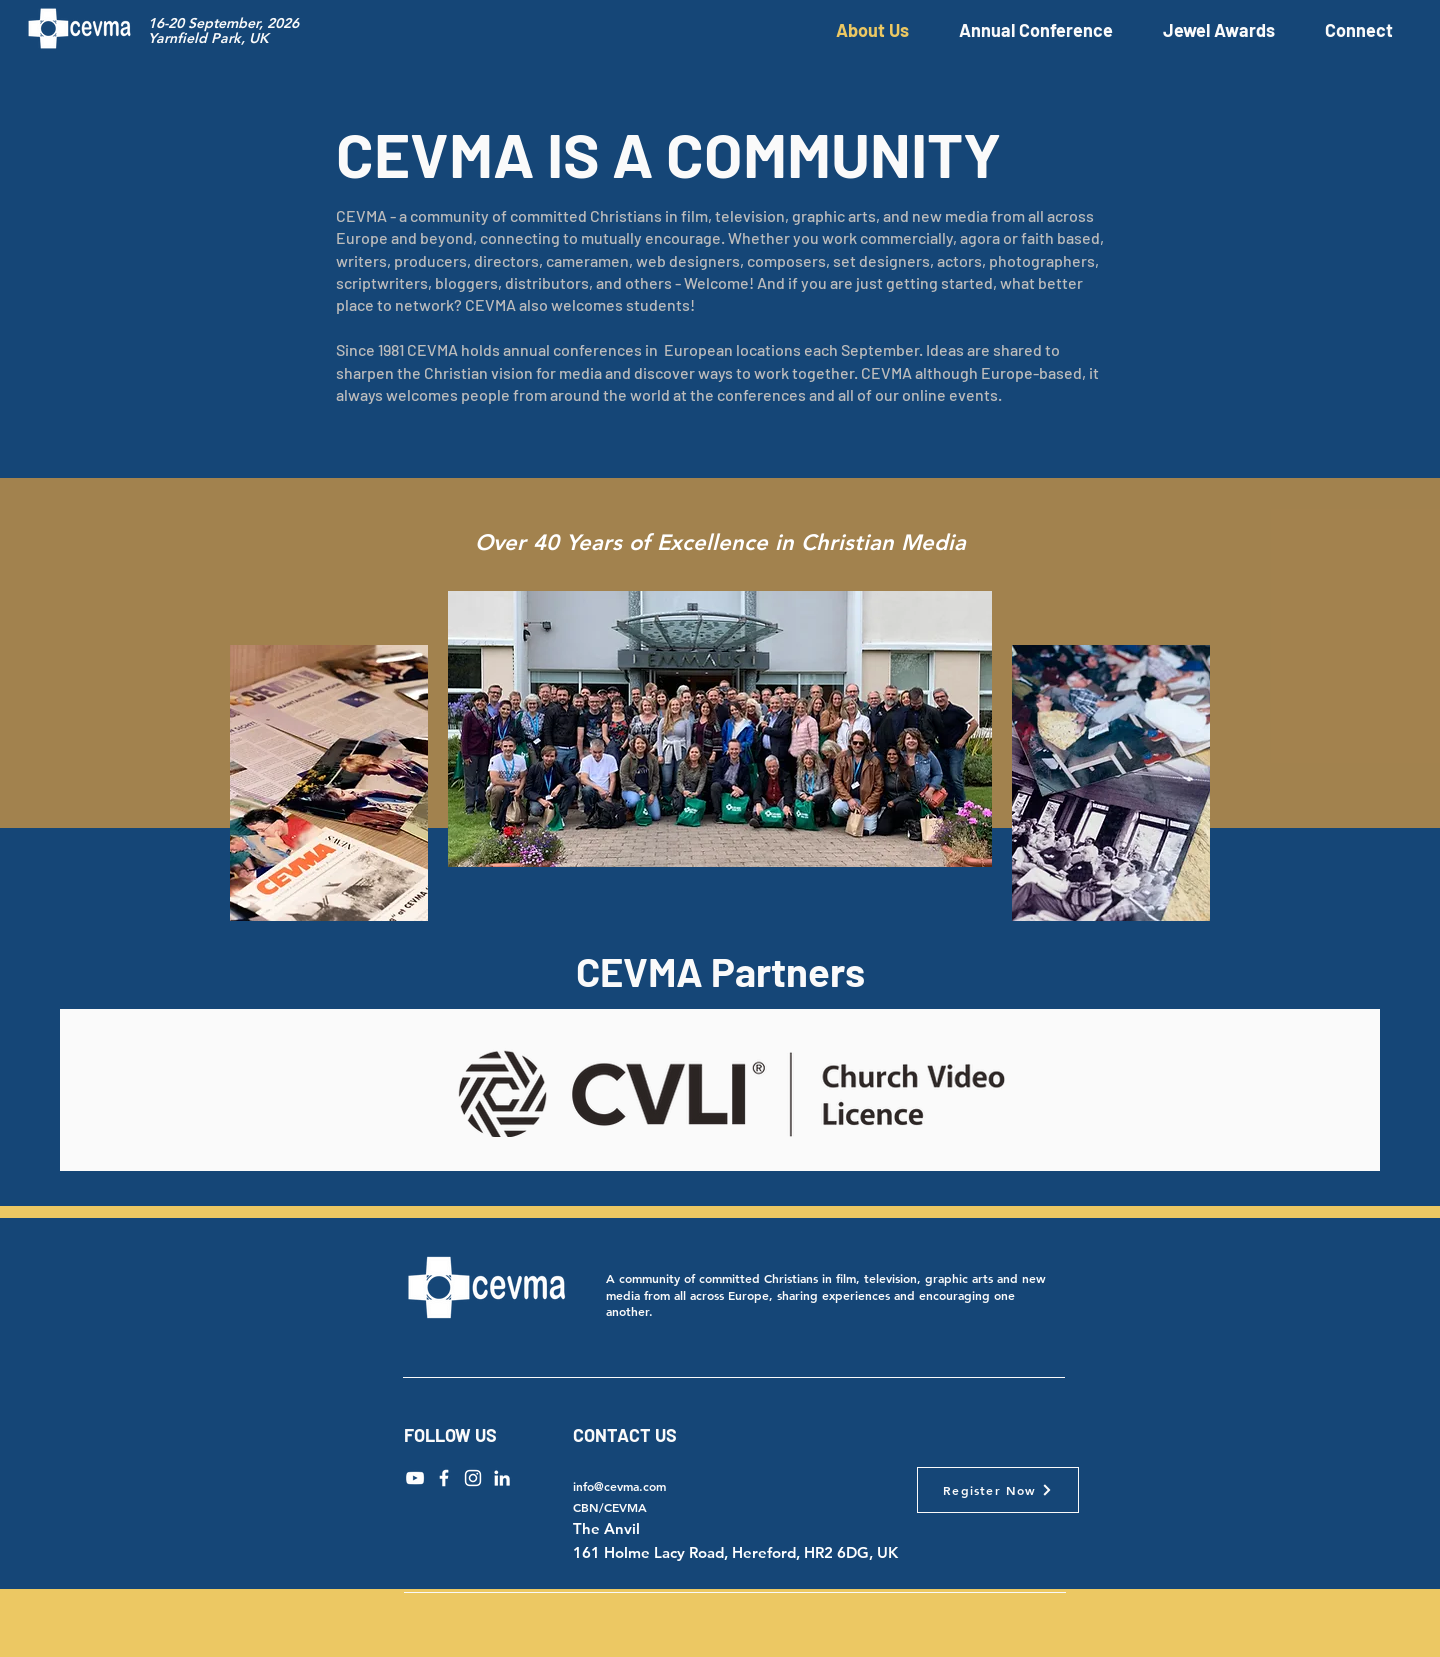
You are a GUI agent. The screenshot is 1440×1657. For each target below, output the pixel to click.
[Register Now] (998, 1490)
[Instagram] (473, 1478)
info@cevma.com (619, 1486)
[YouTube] (415, 1478)
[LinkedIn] (502, 1478)
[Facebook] (444, 1478)
